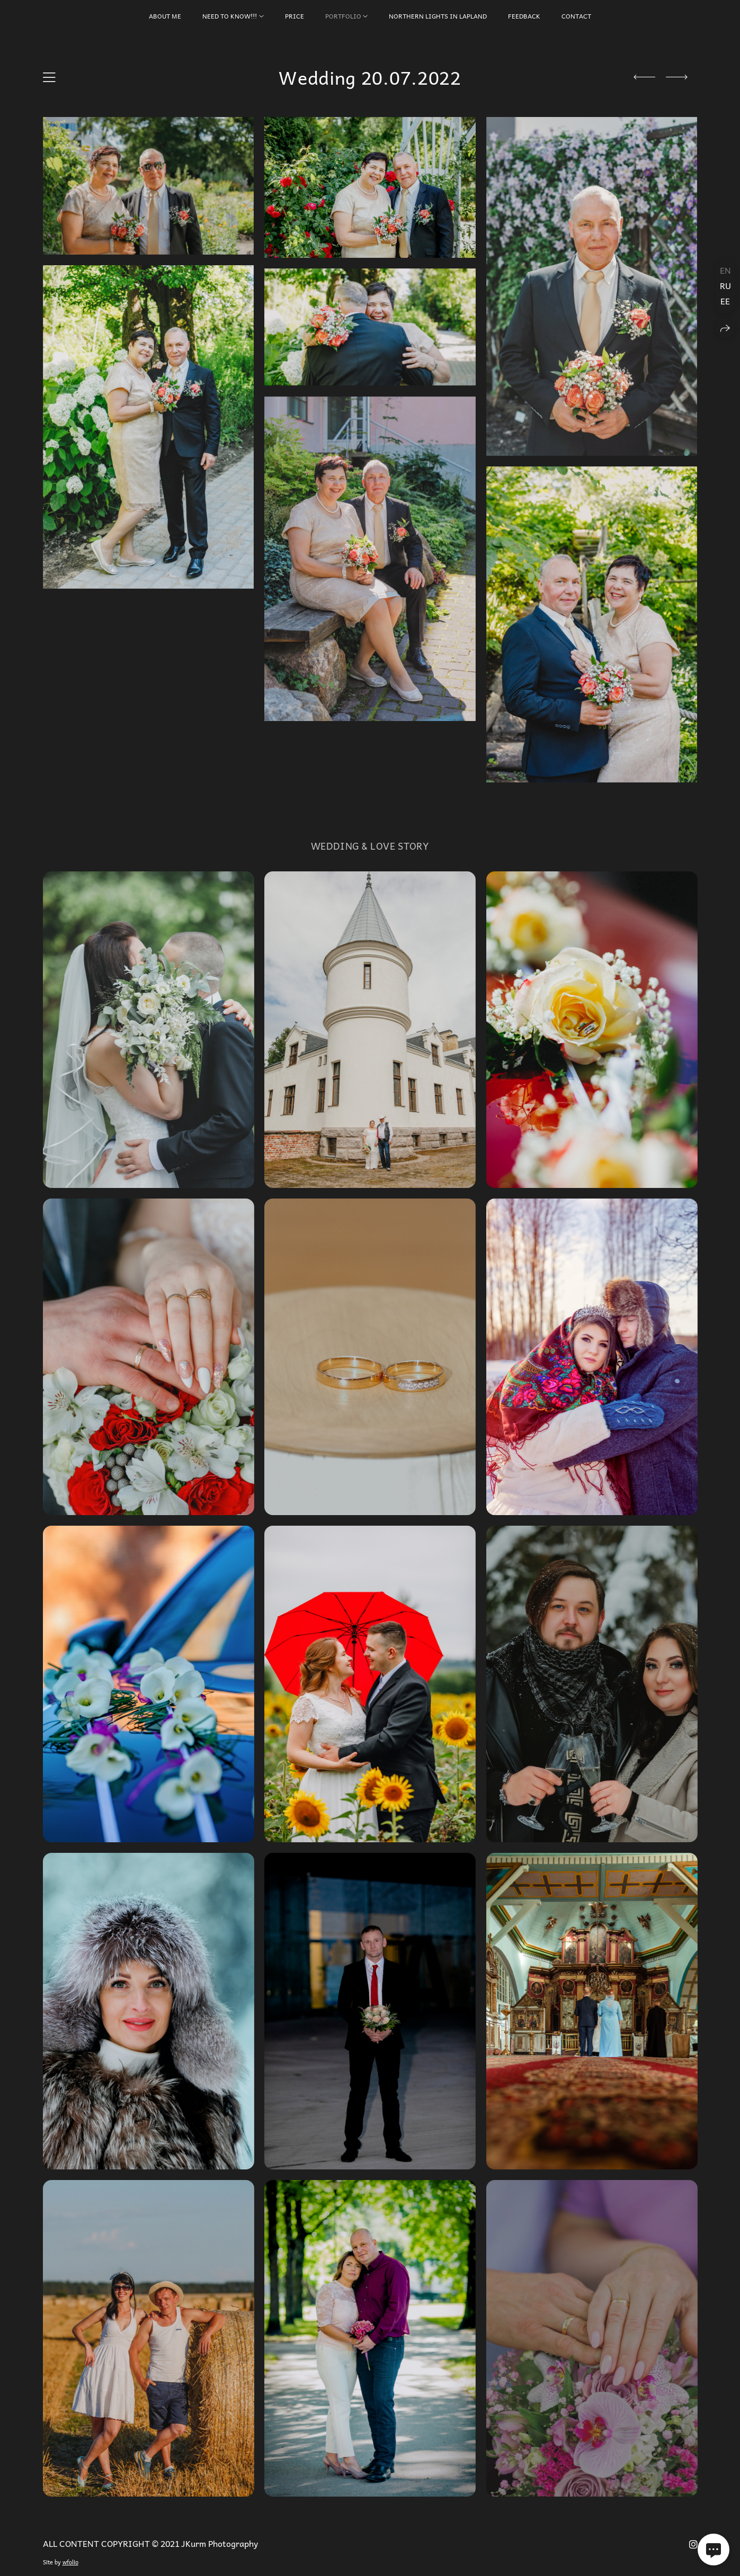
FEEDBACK (524, 16)
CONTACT (576, 16)
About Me (165, 16)
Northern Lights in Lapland (438, 16)
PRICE (294, 16)
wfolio (70, 2561)
